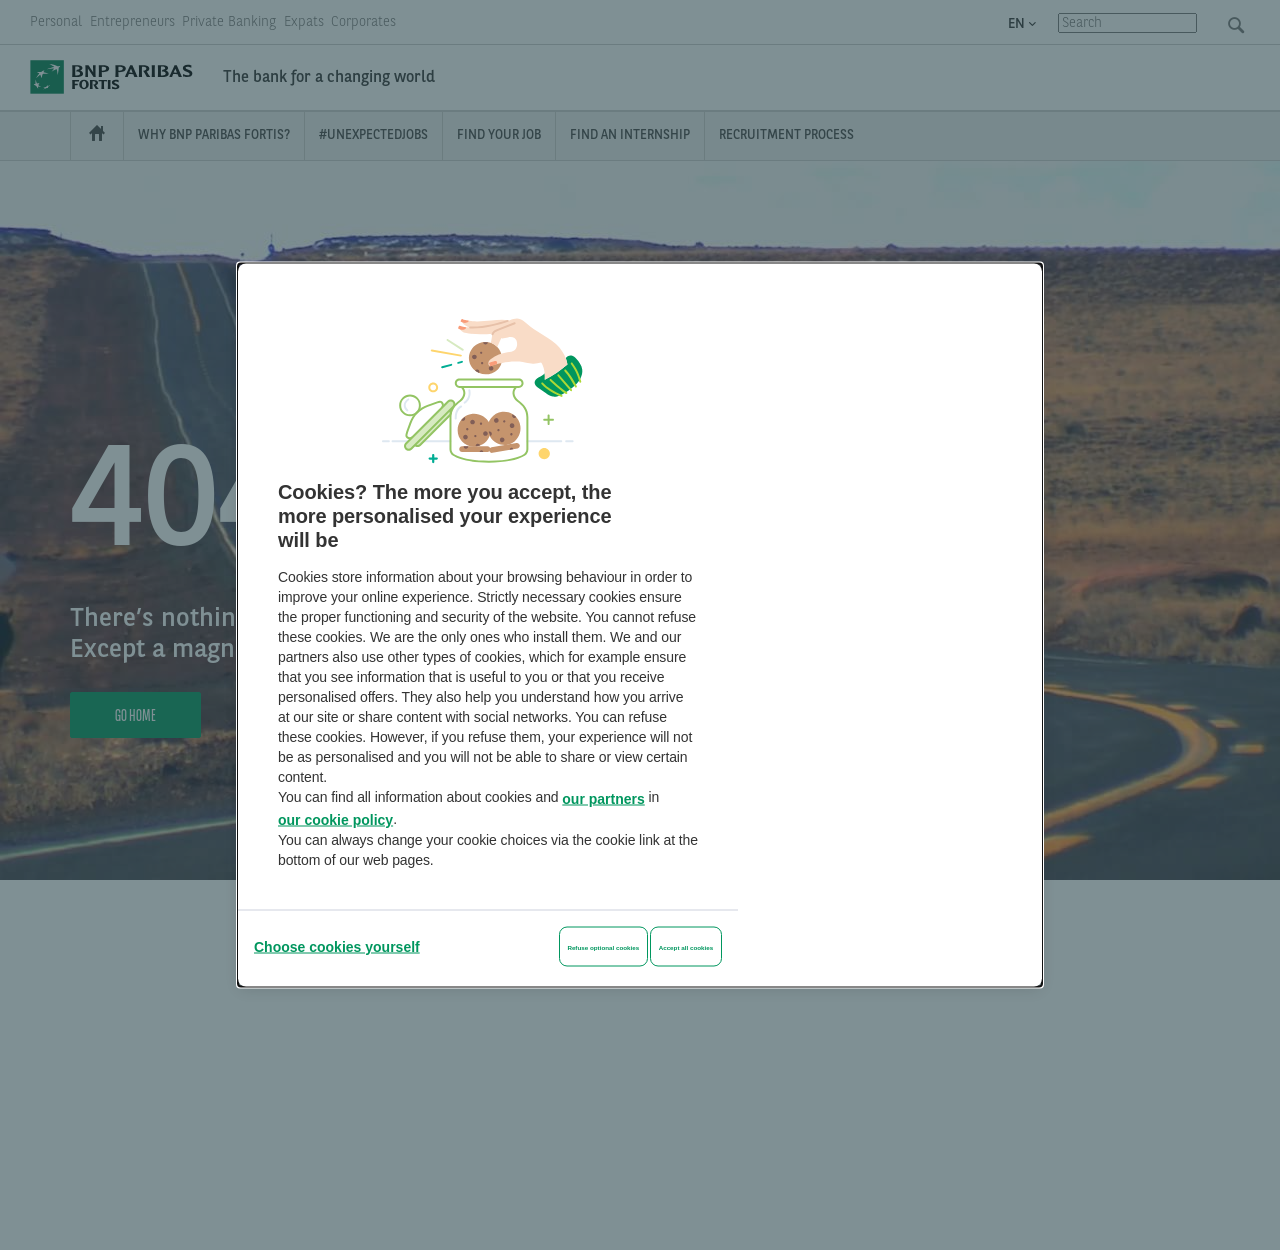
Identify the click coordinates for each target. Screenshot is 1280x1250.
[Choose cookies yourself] (337, 947)
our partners (603, 798)
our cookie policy (335, 820)
